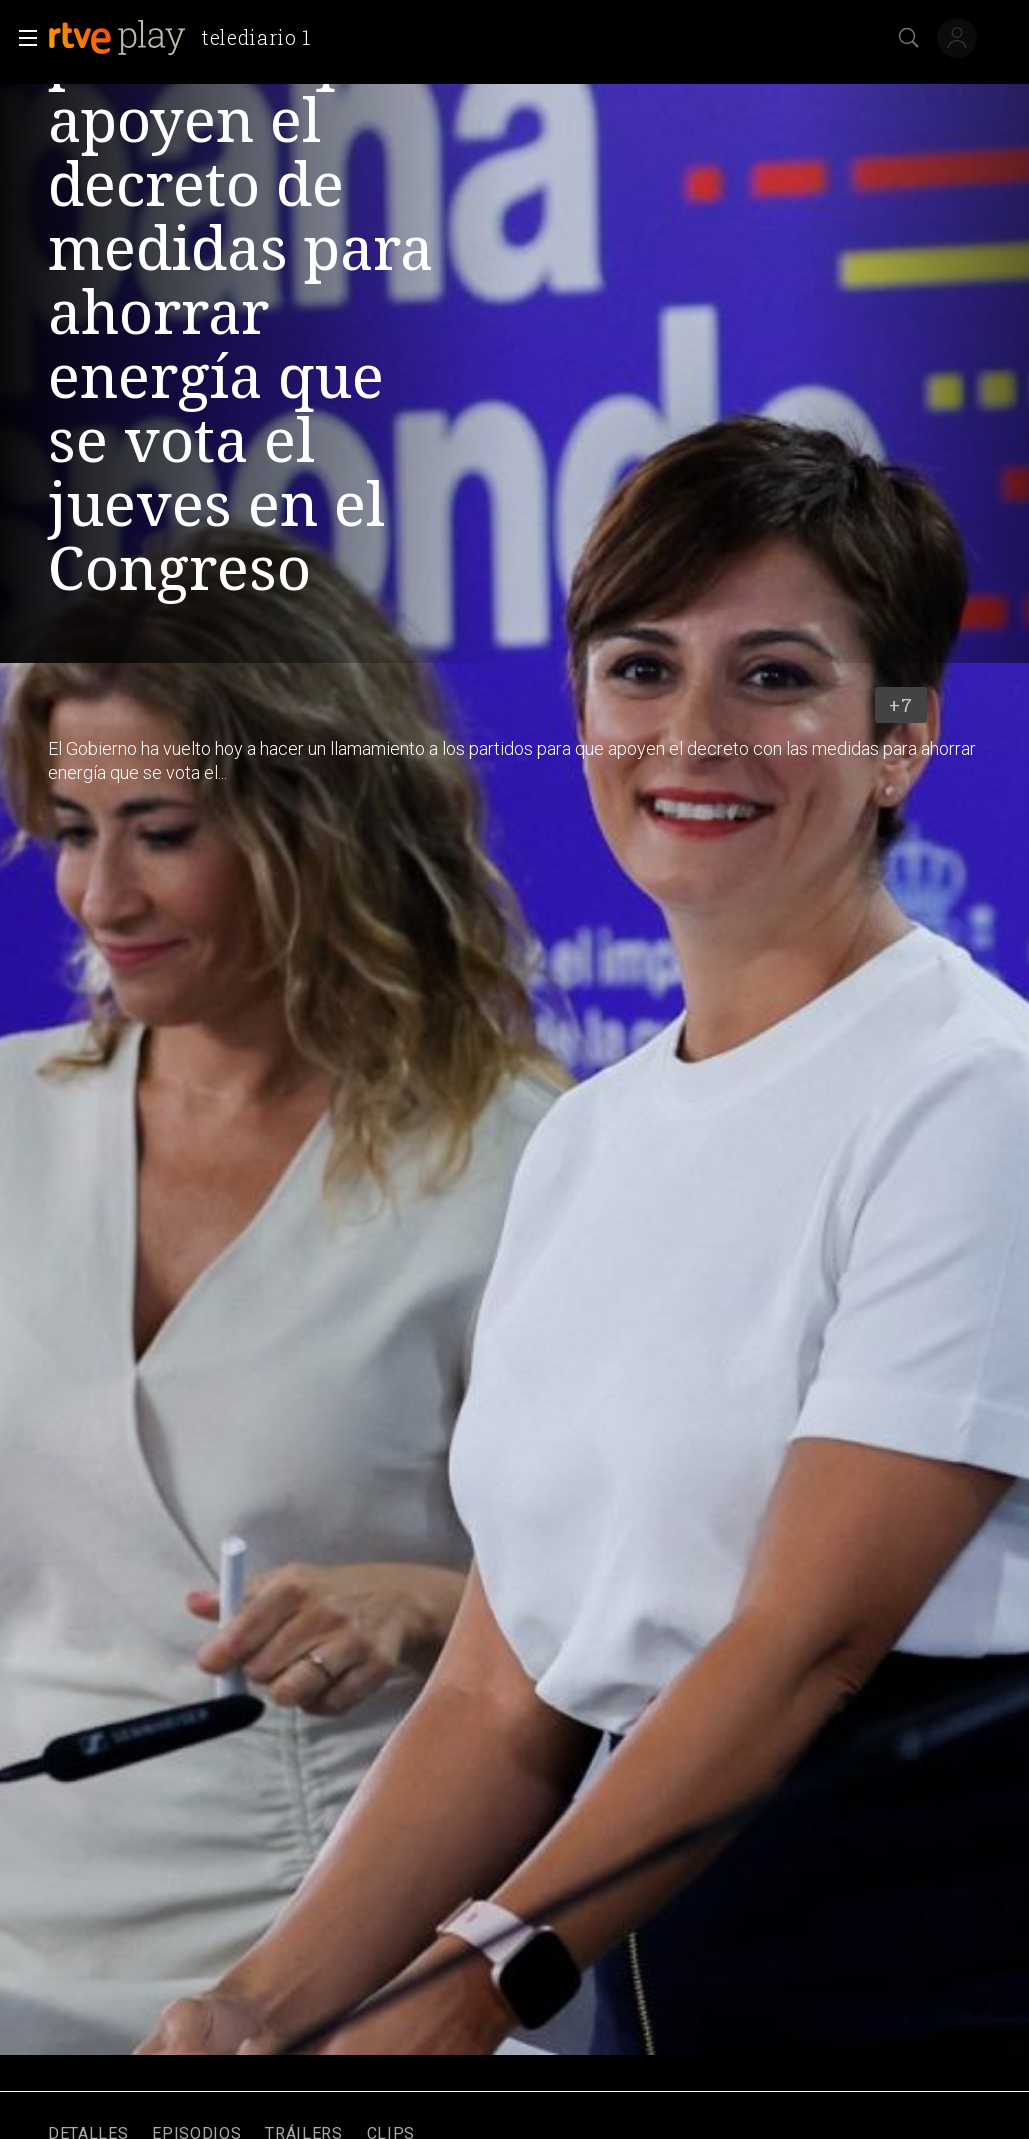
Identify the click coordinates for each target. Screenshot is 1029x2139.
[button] (22, 38)
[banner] (187, 38)
